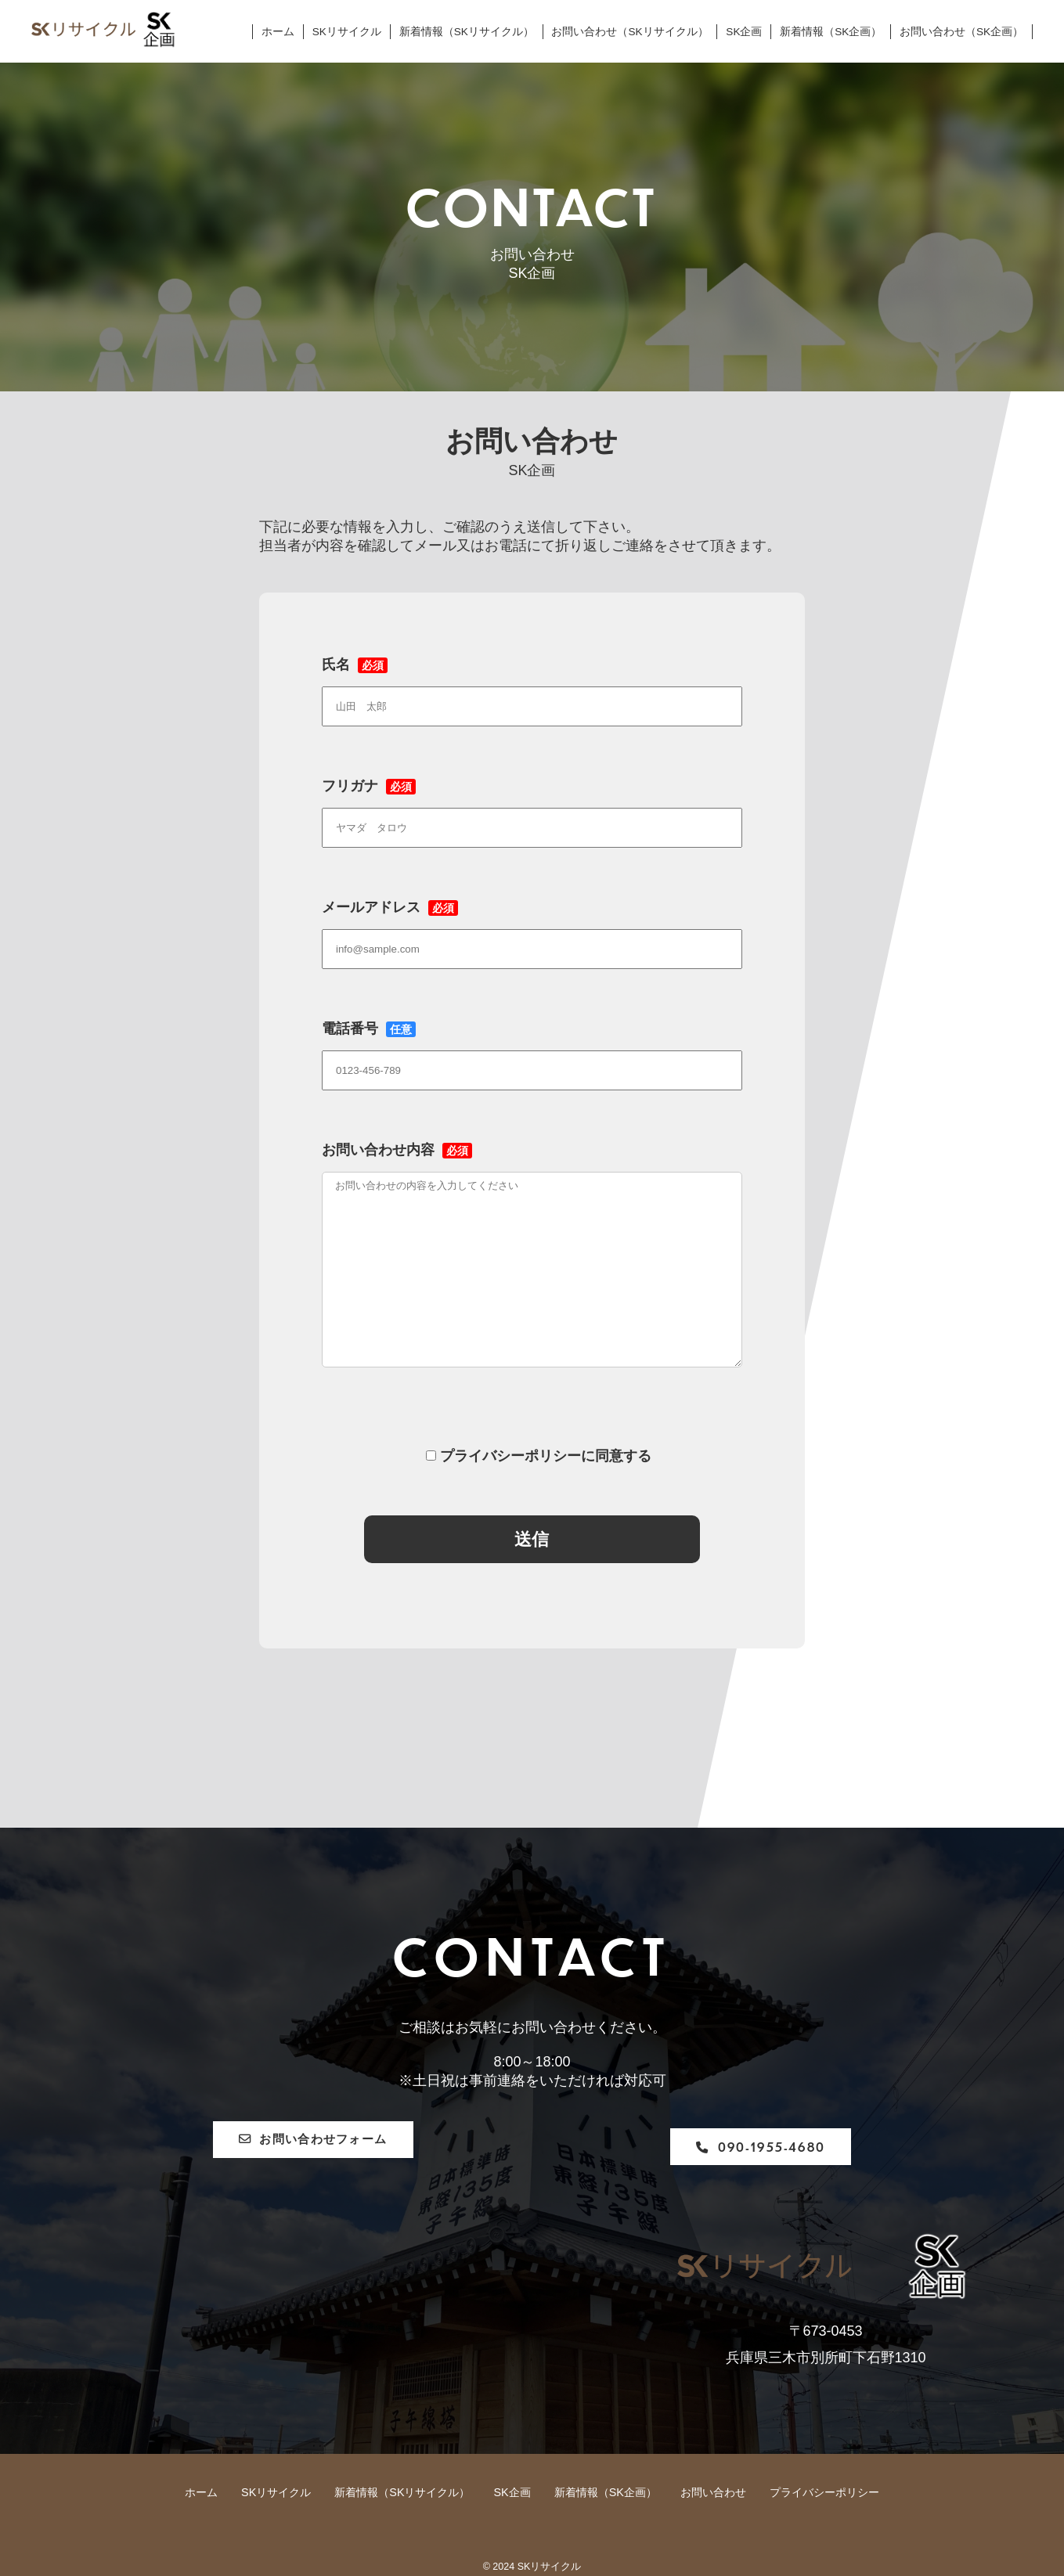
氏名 (532, 685)
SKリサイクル (346, 32)
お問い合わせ (713, 2492)
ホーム (277, 32)
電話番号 (532, 1049)
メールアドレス (532, 927)
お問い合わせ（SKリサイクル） (629, 32)
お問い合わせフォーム (356, 2147)
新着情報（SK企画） (831, 32)
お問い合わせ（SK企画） (961, 32)
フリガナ (532, 806)
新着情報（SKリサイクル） (466, 32)
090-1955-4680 (725, 2147)
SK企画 (744, 32)
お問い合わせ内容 (532, 1269)
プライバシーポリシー (824, 2492)
